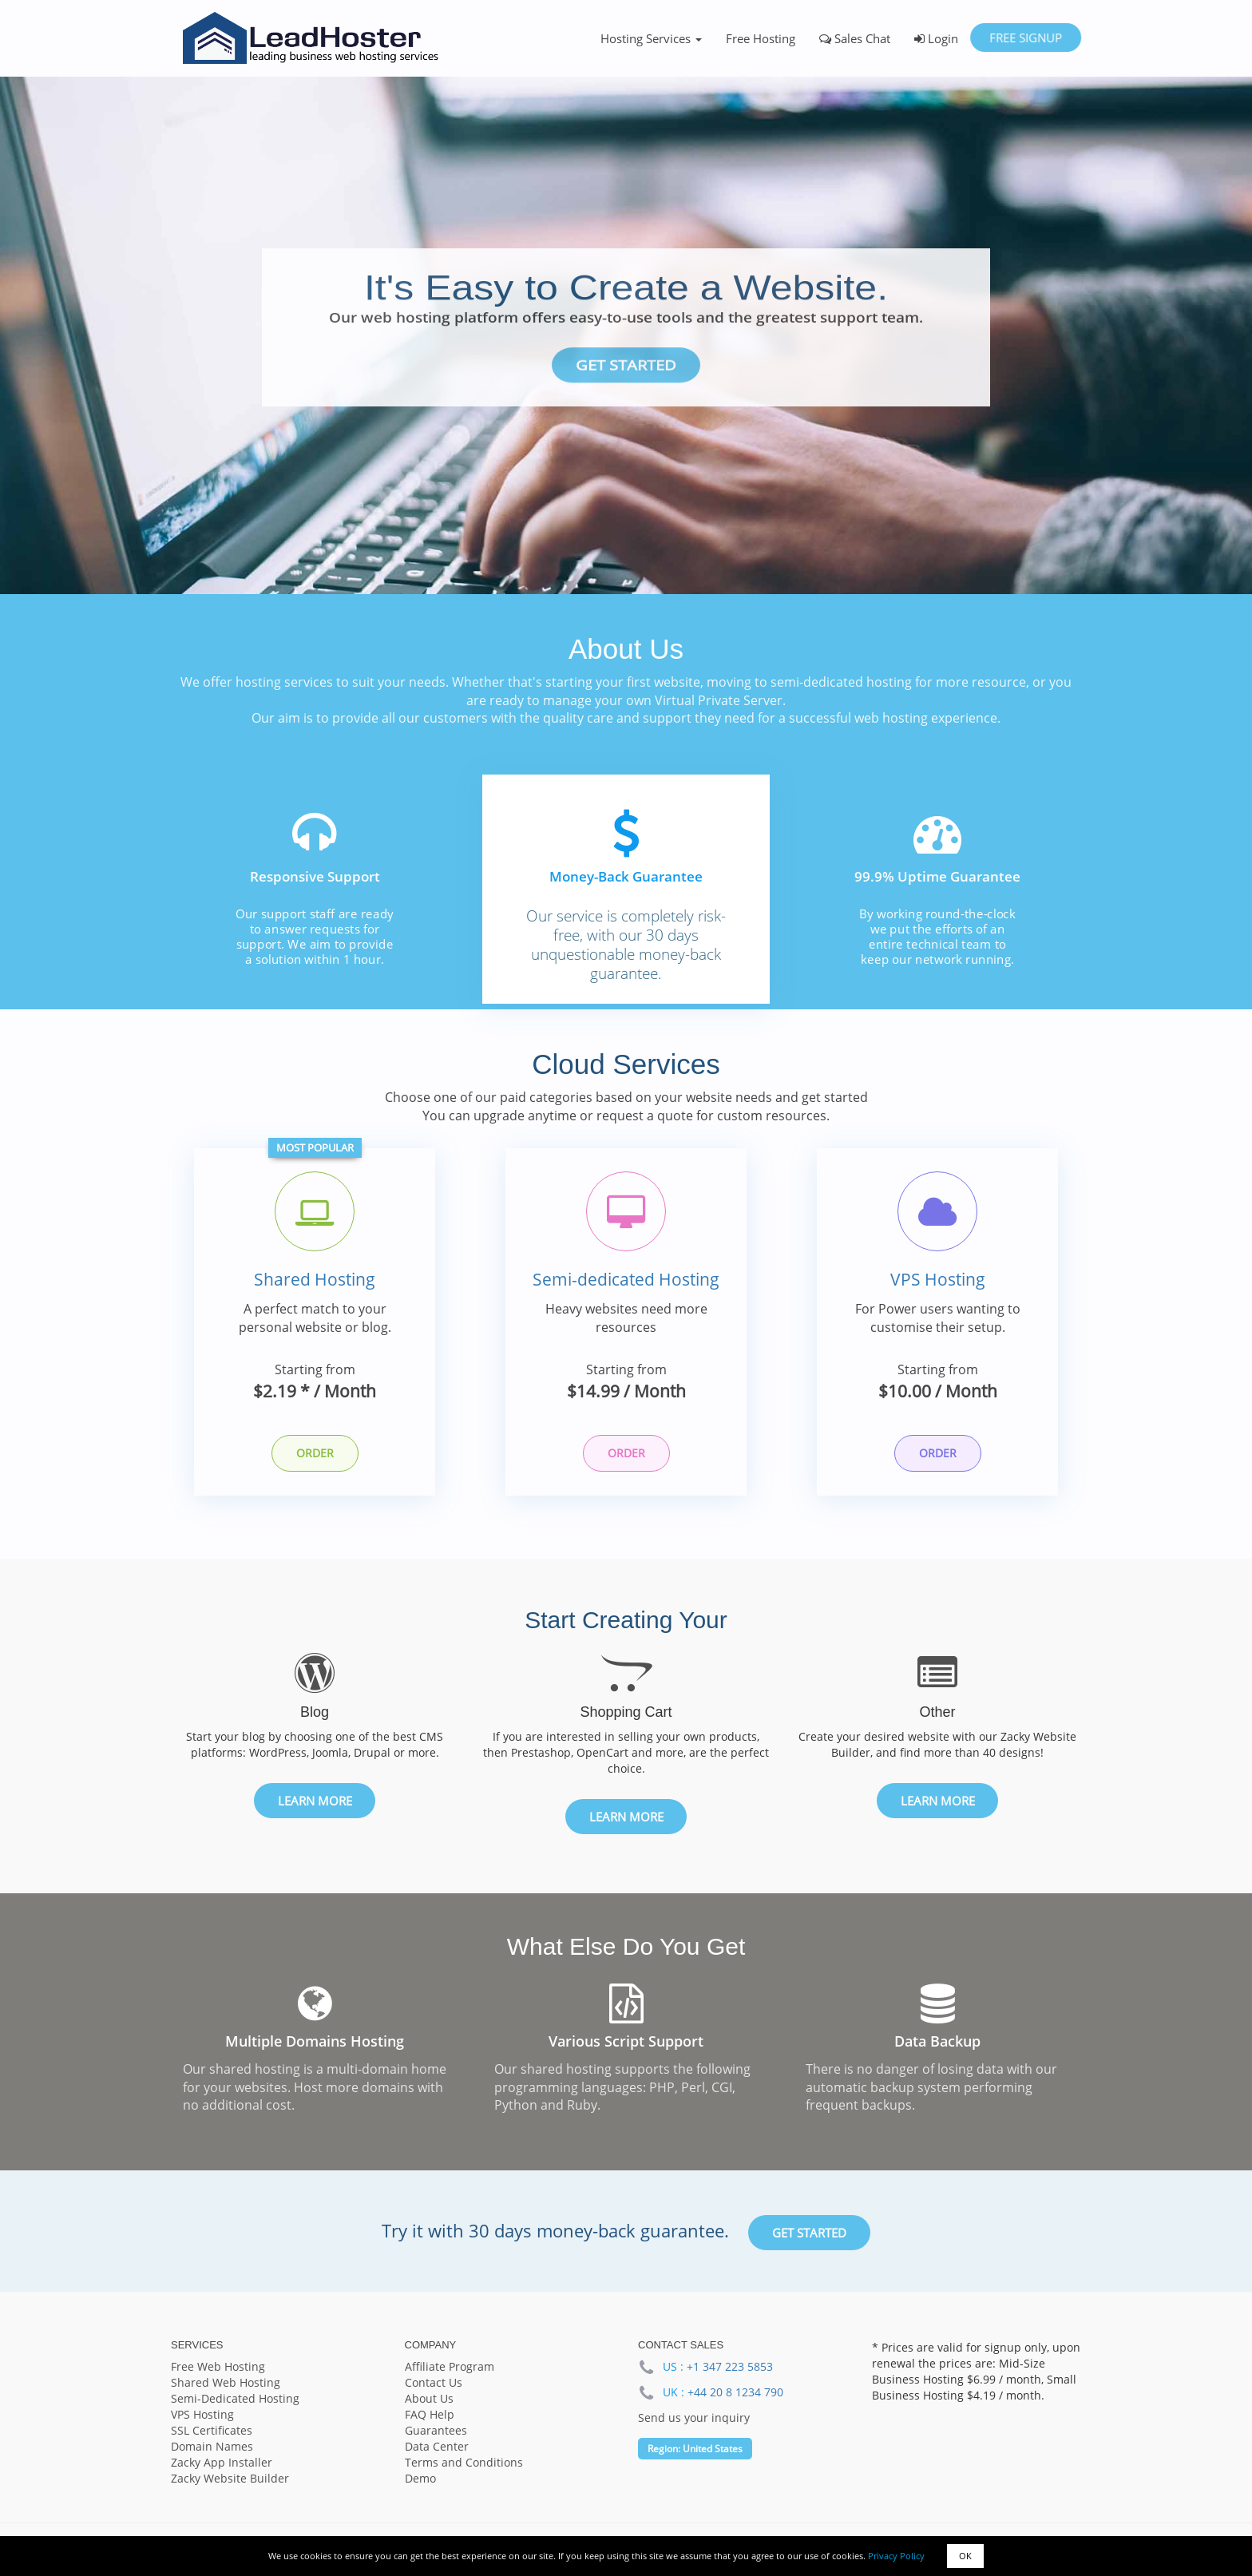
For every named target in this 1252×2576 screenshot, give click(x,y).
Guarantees (436, 2431)
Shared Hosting (314, 1281)
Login (936, 38)
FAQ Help (429, 2415)
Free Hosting (760, 38)
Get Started (626, 365)
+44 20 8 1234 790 (735, 2394)
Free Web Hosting (218, 2368)
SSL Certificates (211, 2431)
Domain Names (212, 2447)
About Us (429, 2400)
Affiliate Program (449, 2368)
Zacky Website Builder (230, 2479)
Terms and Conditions (464, 2463)
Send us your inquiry (694, 2419)
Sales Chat (854, 38)
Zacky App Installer (221, 2463)
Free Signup (1025, 38)
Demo (420, 2479)
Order (315, 1453)
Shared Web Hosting (225, 2384)
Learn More (315, 1802)
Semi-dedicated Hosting (626, 1281)
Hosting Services (651, 38)
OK (965, 2556)
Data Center (437, 2447)
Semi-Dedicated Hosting (235, 2400)
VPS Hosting (937, 1281)
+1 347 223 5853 (730, 2368)
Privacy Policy (896, 2556)
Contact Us (433, 2384)
